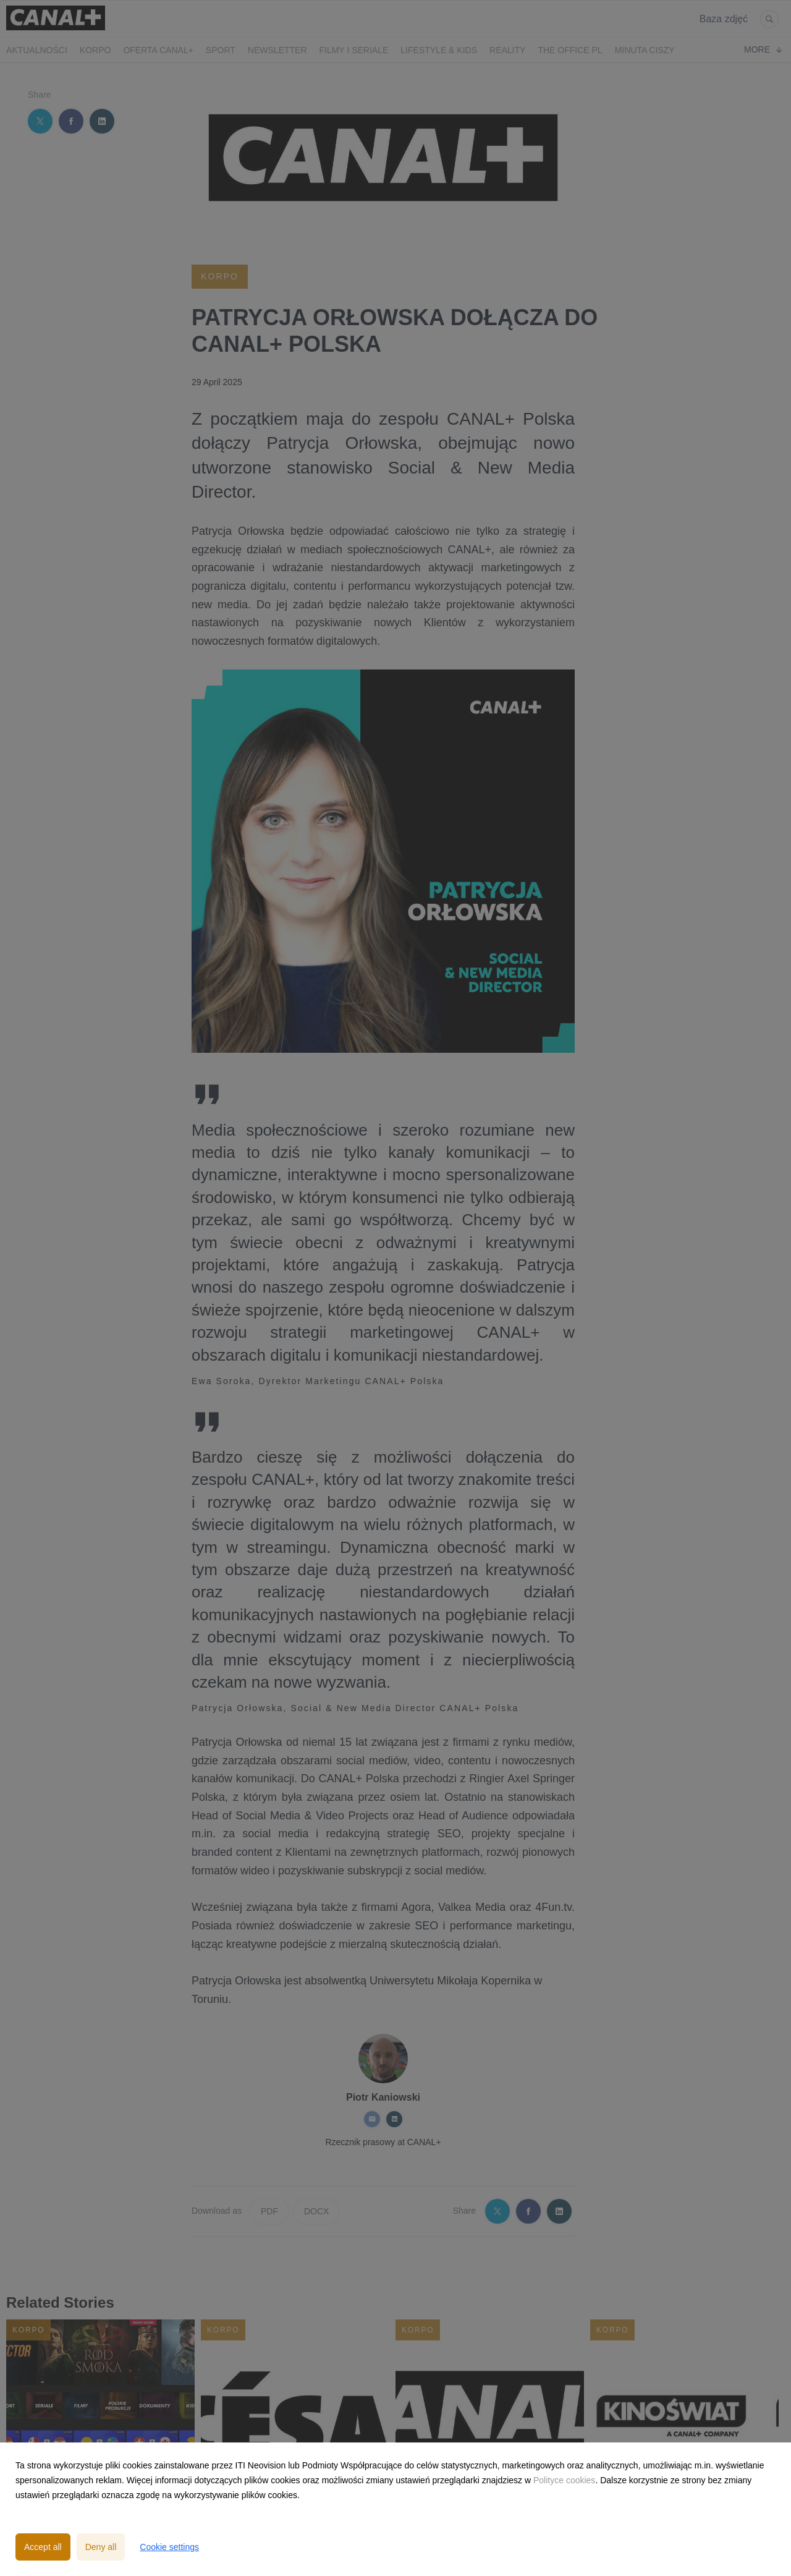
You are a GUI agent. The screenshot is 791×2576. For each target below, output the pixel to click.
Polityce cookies (564, 2480)
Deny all (101, 2547)
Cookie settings (169, 2547)
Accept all (43, 2547)
